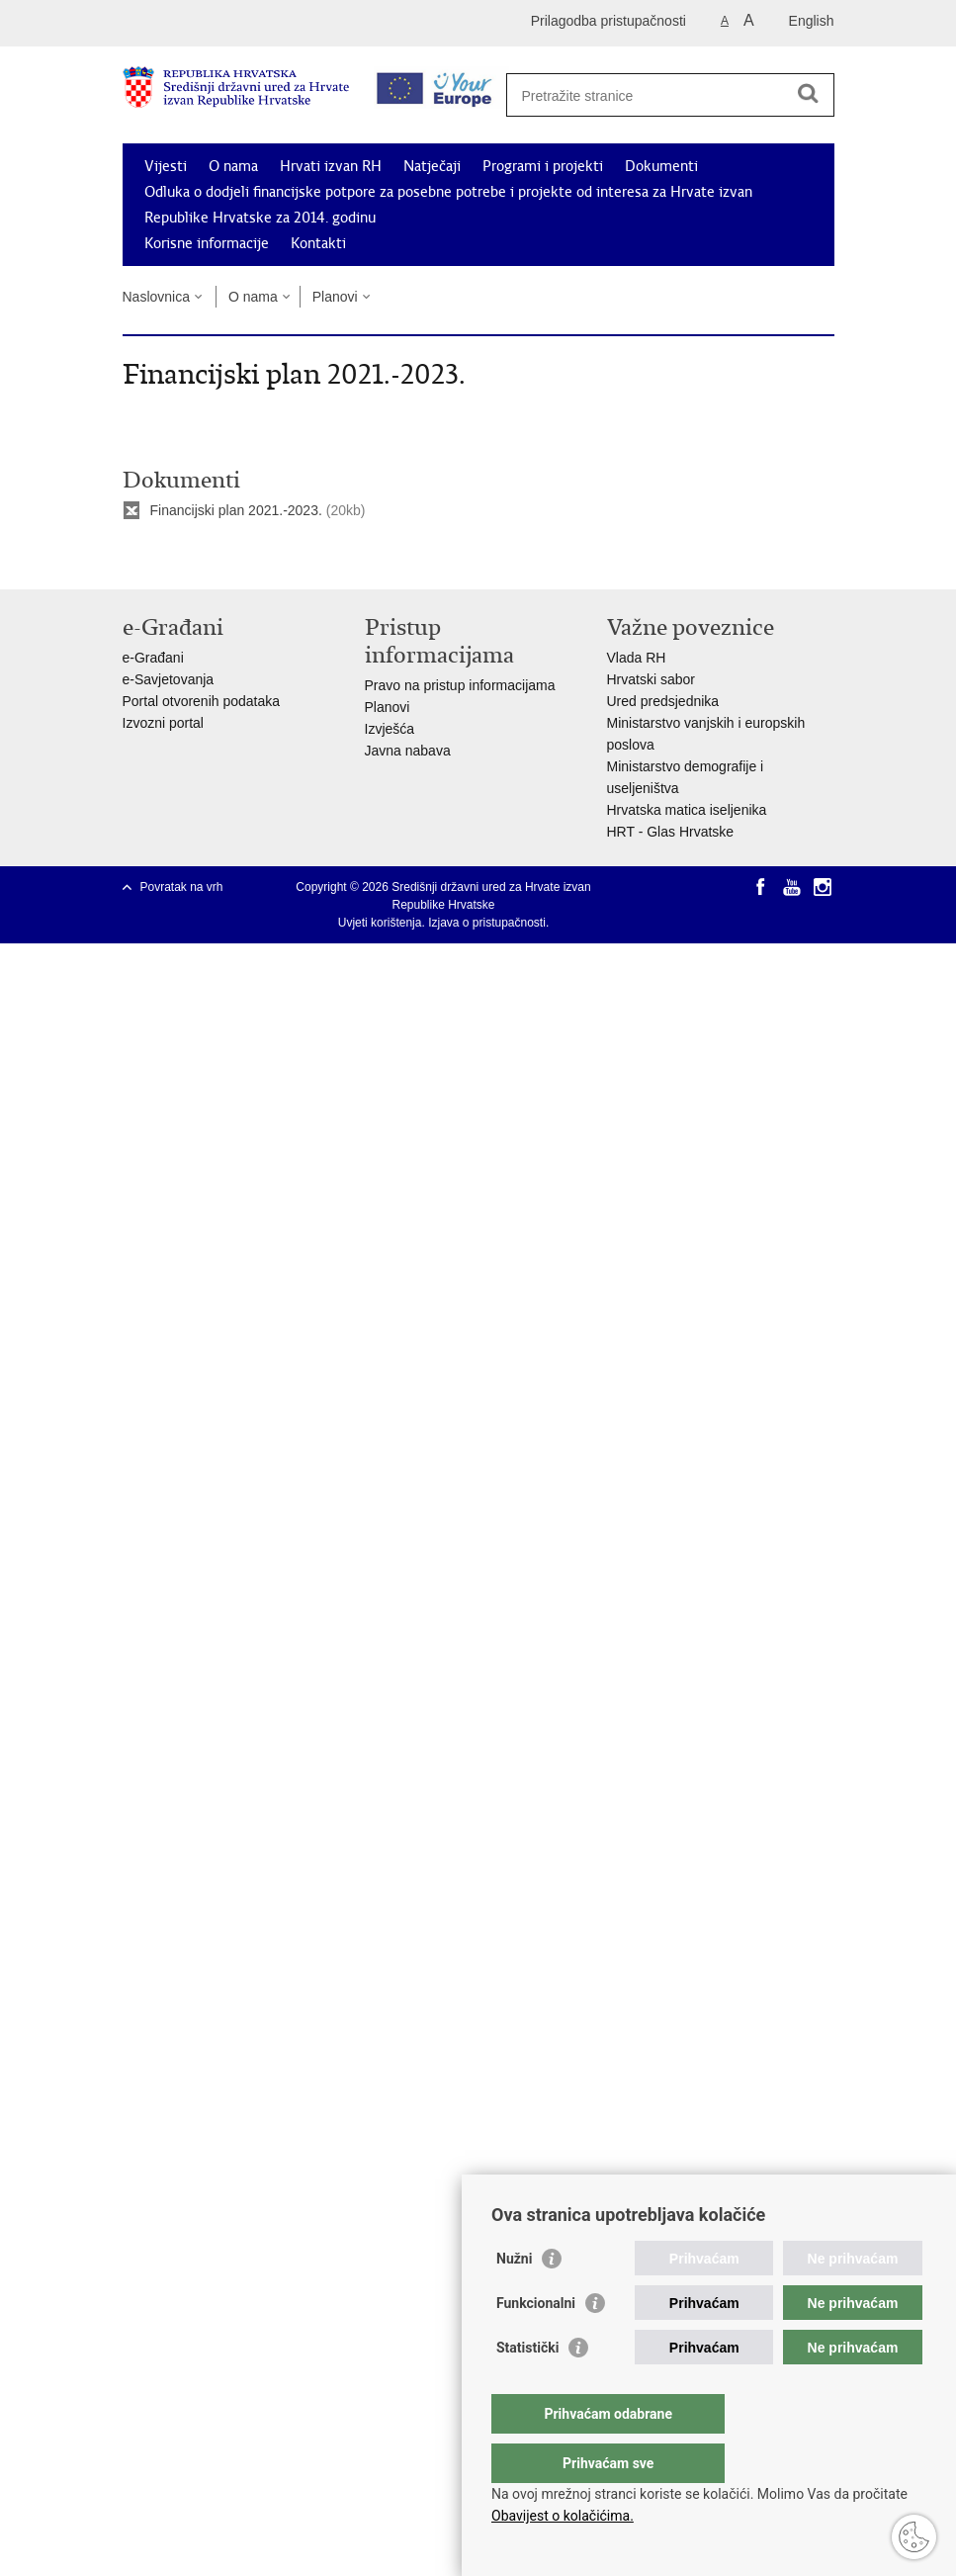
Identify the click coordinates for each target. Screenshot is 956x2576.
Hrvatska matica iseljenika (687, 810)
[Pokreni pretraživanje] (809, 93)
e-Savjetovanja (169, 679)
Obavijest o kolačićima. (562, 2516)
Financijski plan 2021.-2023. (236, 510)
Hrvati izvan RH (331, 166)
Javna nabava (408, 750)
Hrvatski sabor (651, 679)
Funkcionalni (535, 2343)
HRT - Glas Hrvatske (671, 832)
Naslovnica (156, 297)
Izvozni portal (163, 723)
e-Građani (153, 658)
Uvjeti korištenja (380, 923)
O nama (233, 166)
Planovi (335, 297)
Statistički (527, 2387)
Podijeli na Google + (260, 558)
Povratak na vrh (181, 887)
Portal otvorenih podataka (202, 701)
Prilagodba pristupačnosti (608, 21)
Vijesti (165, 166)
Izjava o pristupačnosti (487, 923)
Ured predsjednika (663, 701)
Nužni (514, 2298)
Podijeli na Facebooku (175, 558)
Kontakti (318, 243)
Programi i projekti (542, 166)
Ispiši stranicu (133, 558)
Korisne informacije (206, 243)
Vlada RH (636, 658)
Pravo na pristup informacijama (460, 685)
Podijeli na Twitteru (218, 558)
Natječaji (432, 166)
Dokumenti (661, 166)
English (811, 21)
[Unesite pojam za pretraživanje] (663, 95)
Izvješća (390, 729)
